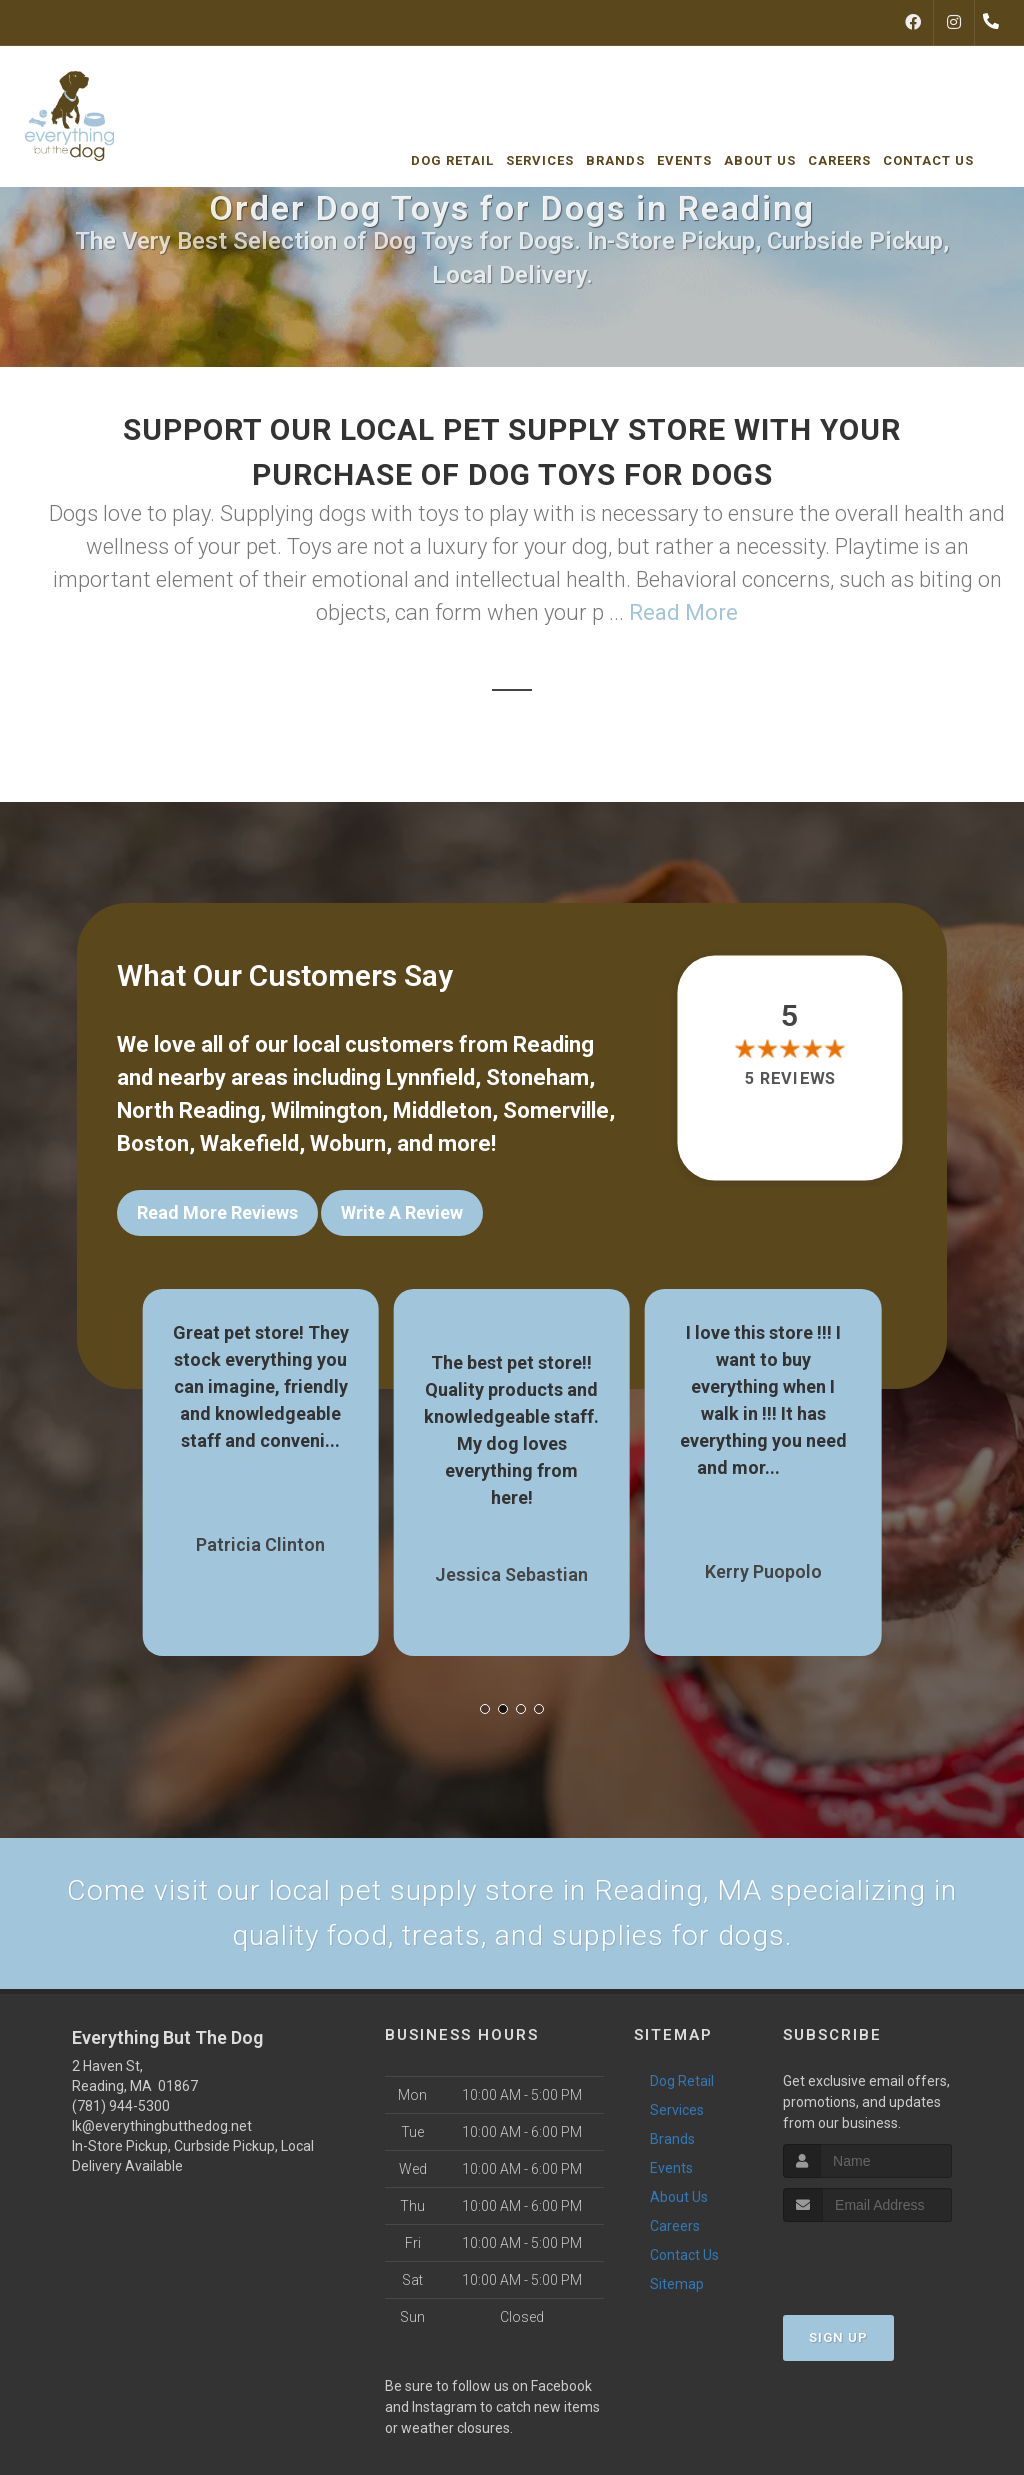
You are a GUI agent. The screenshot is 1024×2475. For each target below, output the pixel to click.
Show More (261, 1464)
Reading (553, 1044)
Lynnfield (430, 1077)
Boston (153, 1143)
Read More (683, 612)
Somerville (556, 1110)
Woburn (348, 1143)
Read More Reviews (217, 1212)
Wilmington (326, 1110)
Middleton (442, 1110)
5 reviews (789, 1078)
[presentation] (889, 2260)
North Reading (188, 1110)
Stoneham (537, 1077)
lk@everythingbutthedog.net (162, 2127)
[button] (485, 1706)
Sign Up (838, 2338)
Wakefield (249, 1143)
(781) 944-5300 (121, 2107)
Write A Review (402, 1212)
